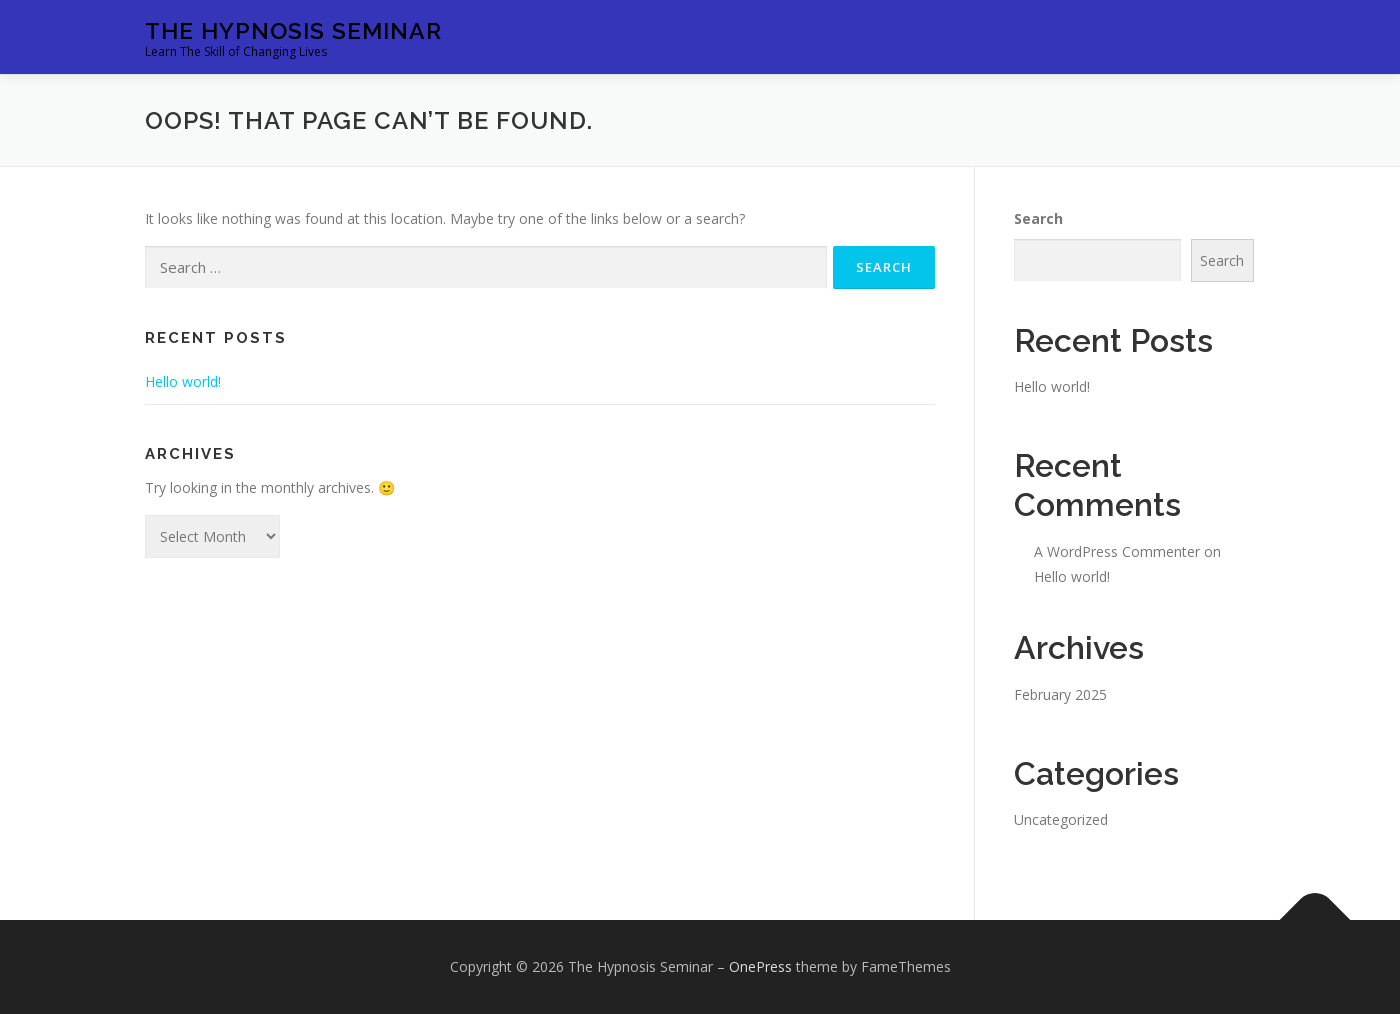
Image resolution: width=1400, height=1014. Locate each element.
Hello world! (183, 381)
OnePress (760, 966)
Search (1038, 218)
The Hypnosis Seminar (293, 30)
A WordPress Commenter (1117, 551)
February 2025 (1060, 694)
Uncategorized (1061, 819)
